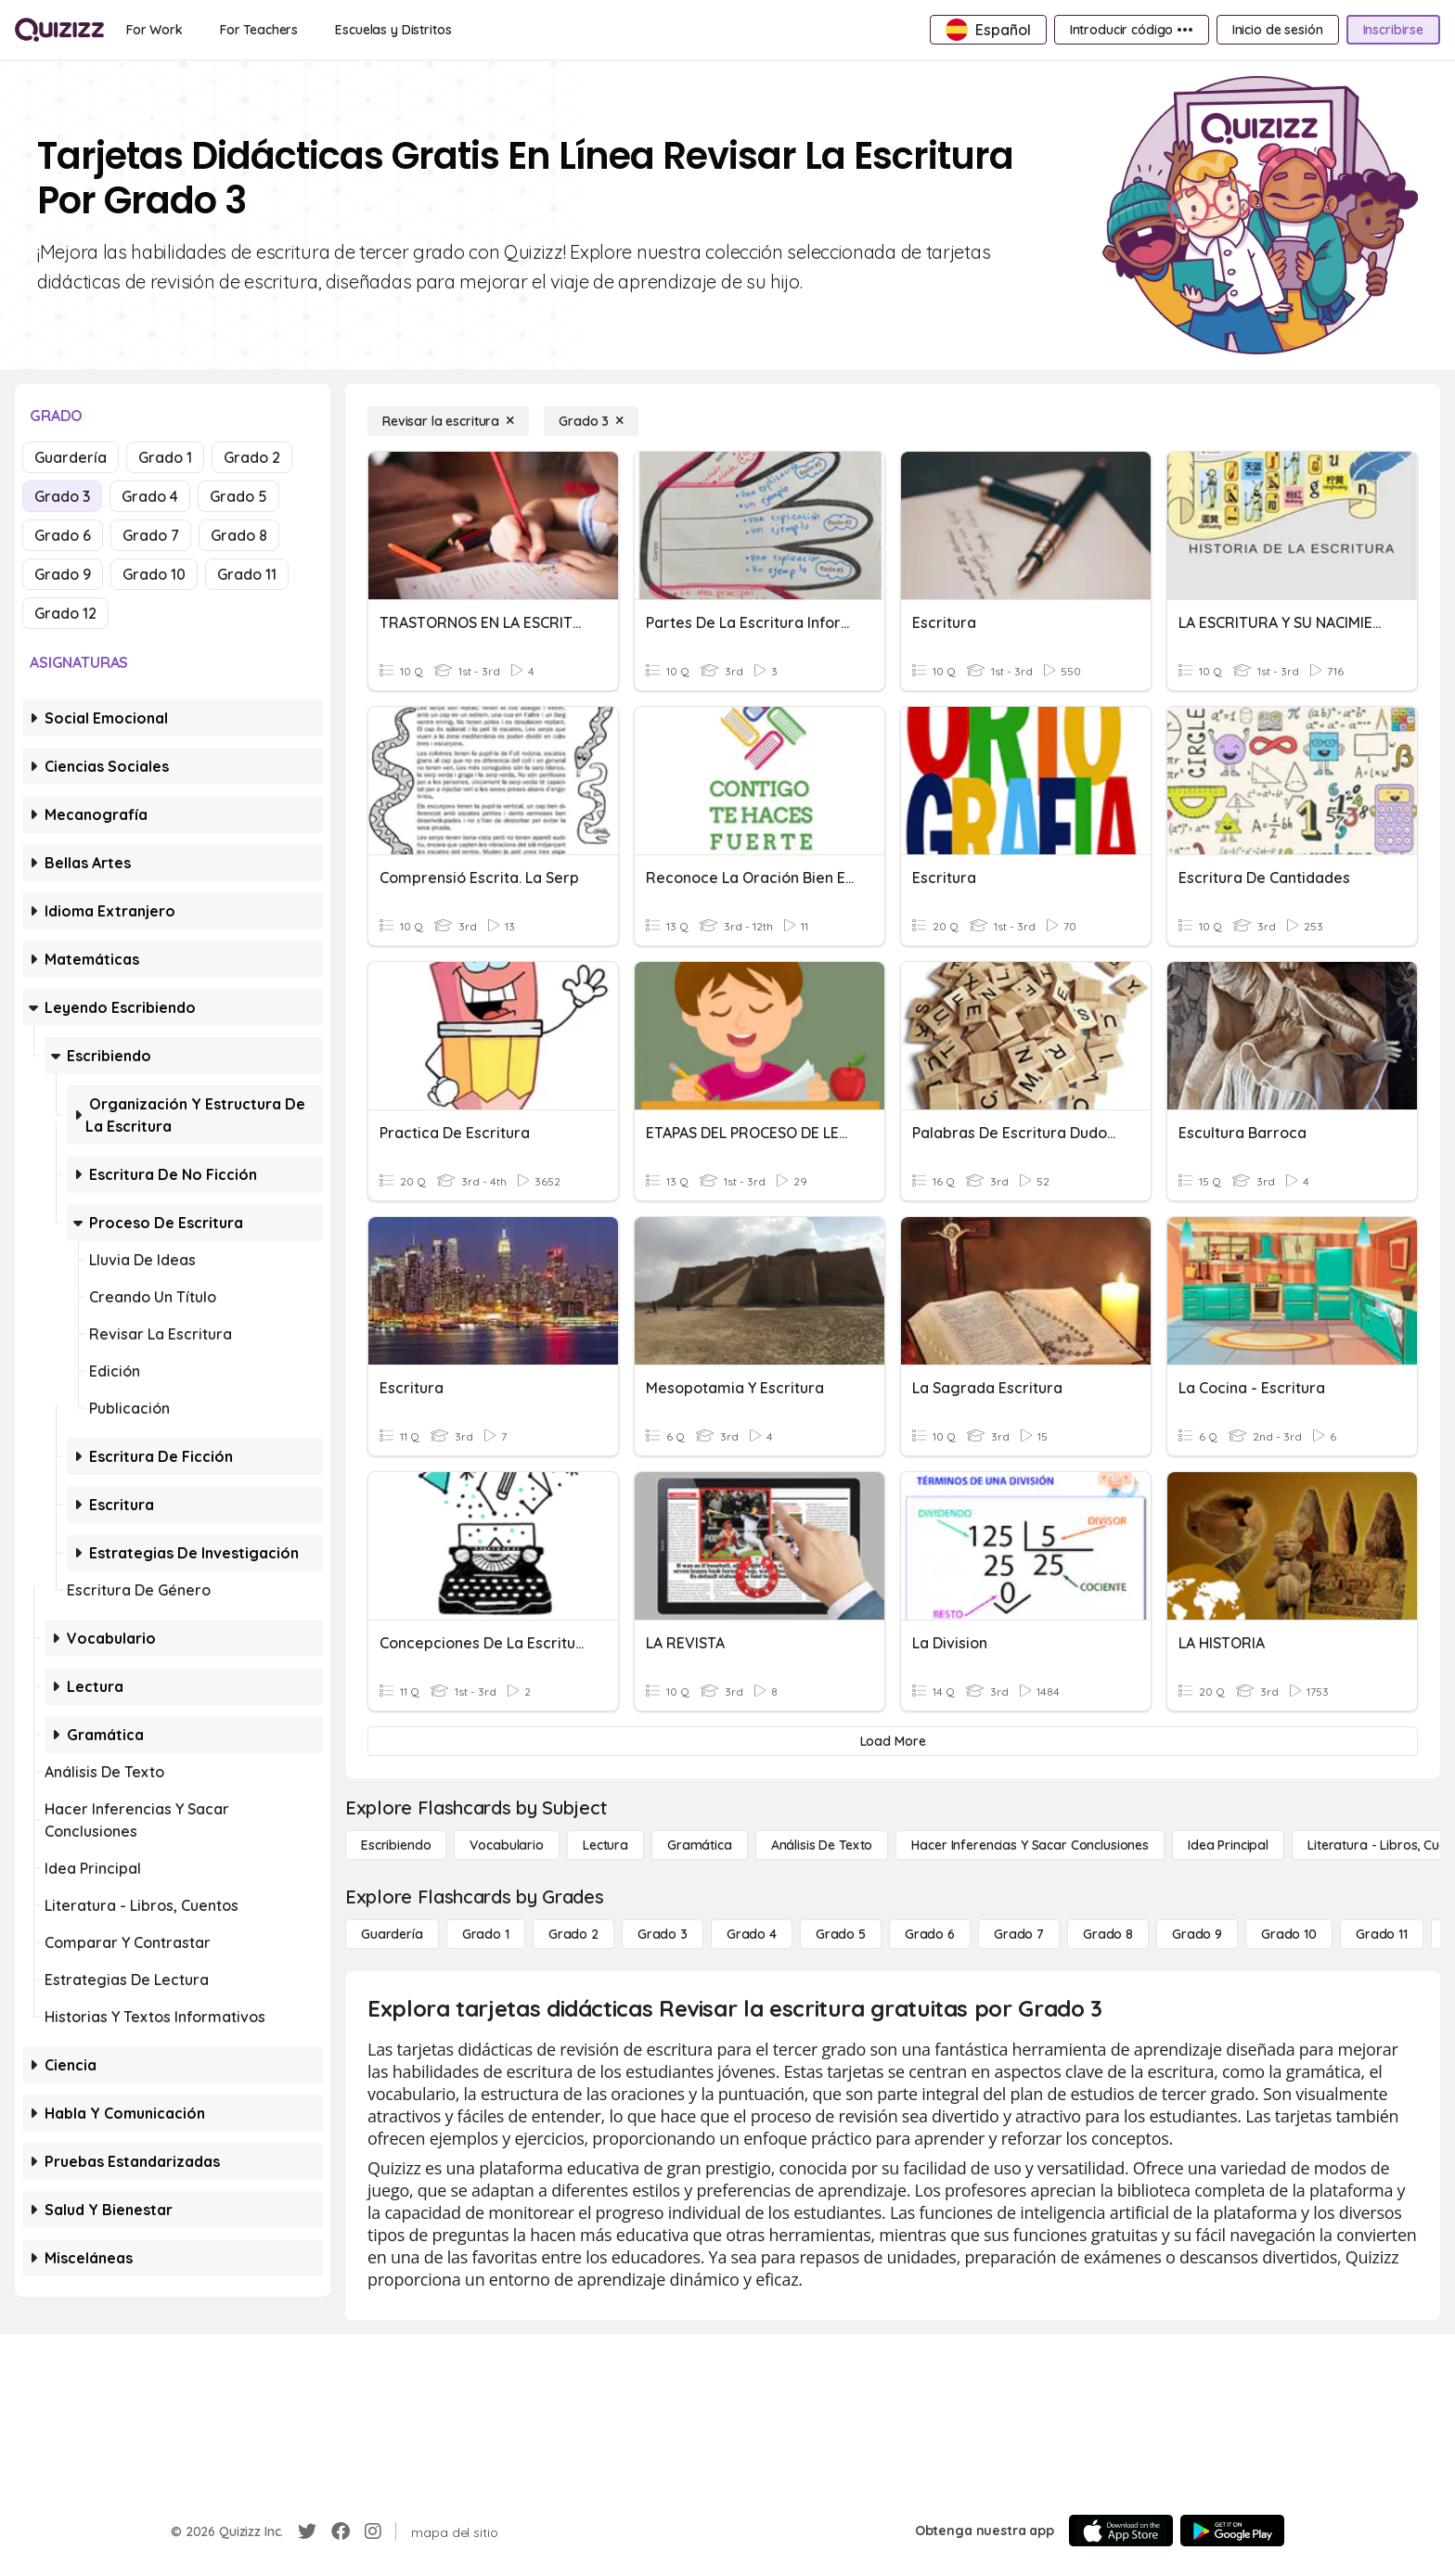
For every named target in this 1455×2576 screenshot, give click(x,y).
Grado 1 (165, 457)
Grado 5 (238, 496)
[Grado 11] (1381, 1934)
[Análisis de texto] (822, 1845)
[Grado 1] (485, 1934)
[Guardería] (392, 1934)
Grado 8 (239, 535)
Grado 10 (154, 574)
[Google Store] (1232, 2530)
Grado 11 (247, 574)
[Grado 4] (751, 1934)
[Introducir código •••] (1131, 30)
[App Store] (1121, 2530)
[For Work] (154, 30)
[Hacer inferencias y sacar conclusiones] (1030, 1845)
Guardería (70, 457)
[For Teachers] (259, 30)
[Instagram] (373, 2531)
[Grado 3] (591, 421)
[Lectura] (605, 1845)
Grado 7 (150, 535)
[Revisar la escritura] (448, 421)
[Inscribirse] (1393, 30)
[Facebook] (340, 2531)
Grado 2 (252, 457)
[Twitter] (307, 2531)
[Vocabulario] (506, 1845)
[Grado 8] (1108, 1934)
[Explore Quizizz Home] (59, 30)
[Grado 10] (1289, 1934)
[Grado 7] (1019, 1934)
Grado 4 (150, 496)
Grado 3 (62, 496)
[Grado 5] (841, 1934)
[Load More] (892, 1741)
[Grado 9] (1197, 1934)
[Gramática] (699, 1845)
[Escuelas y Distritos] (393, 30)
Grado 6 (62, 535)
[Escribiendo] (395, 1845)
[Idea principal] (1228, 1845)
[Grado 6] (930, 1934)
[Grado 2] (573, 1934)
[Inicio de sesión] (1278, 30)
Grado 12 (65, 613)
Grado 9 (62, 574)
